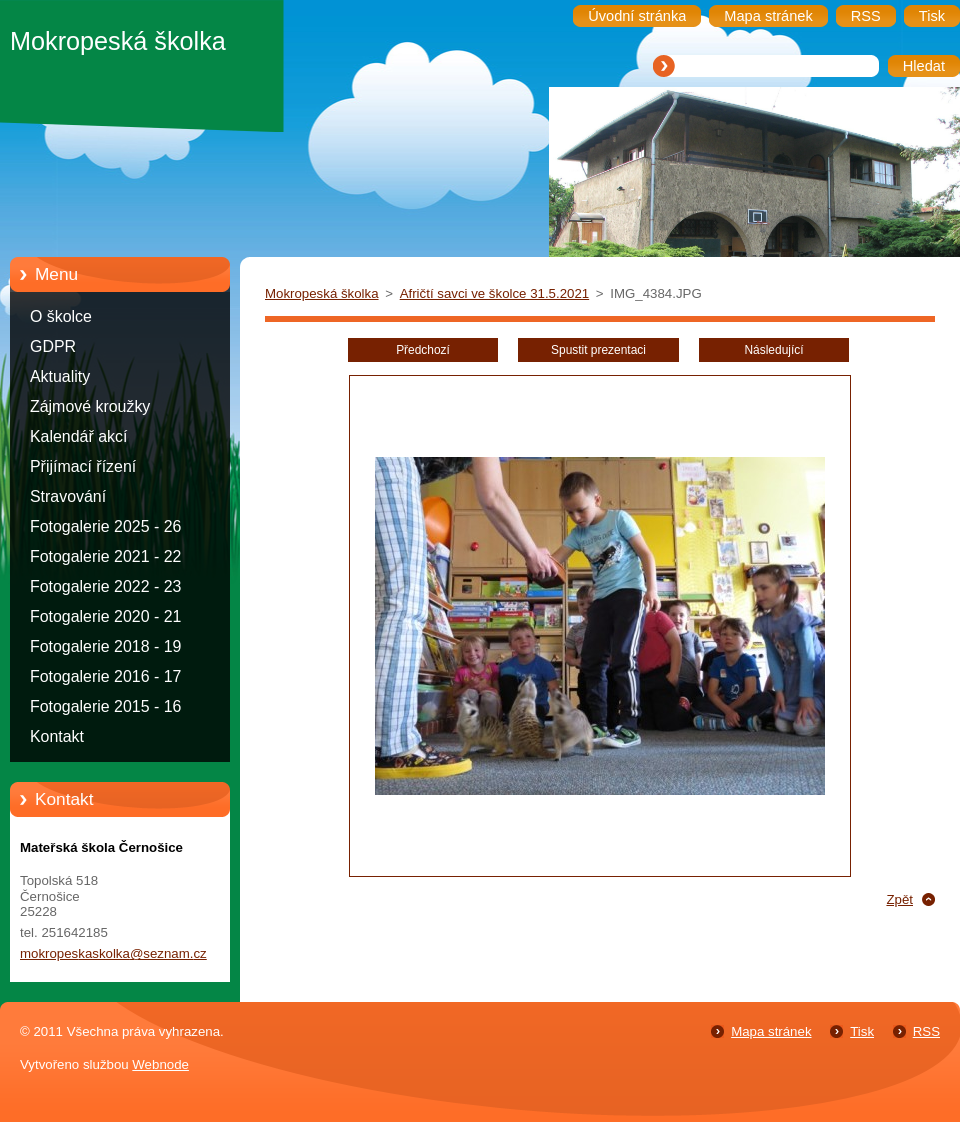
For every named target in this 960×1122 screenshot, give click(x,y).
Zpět (899, 899)
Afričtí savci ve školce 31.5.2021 (495, 293)
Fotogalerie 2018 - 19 (105, 646)
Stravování (68, 496)
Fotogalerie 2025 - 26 (105, 526)
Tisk (862, 1031)
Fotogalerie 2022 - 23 (105, 586)
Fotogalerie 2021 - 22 (105, 556)
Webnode (160, 1064)
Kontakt (57, 736)
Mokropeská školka (322, 293)
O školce (61, 316)
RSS (926, 1031)
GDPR (53, 346)
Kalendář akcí (78, 436)
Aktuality (60, 376)
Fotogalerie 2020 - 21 (105, 616)
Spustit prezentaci (598, 350)
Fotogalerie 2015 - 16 (105, 706)
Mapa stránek (771, 1031)
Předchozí (423, 350)
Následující (773, 350)
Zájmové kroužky (90, 406)
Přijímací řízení (83, 466)
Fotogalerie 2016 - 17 (105, 676)
